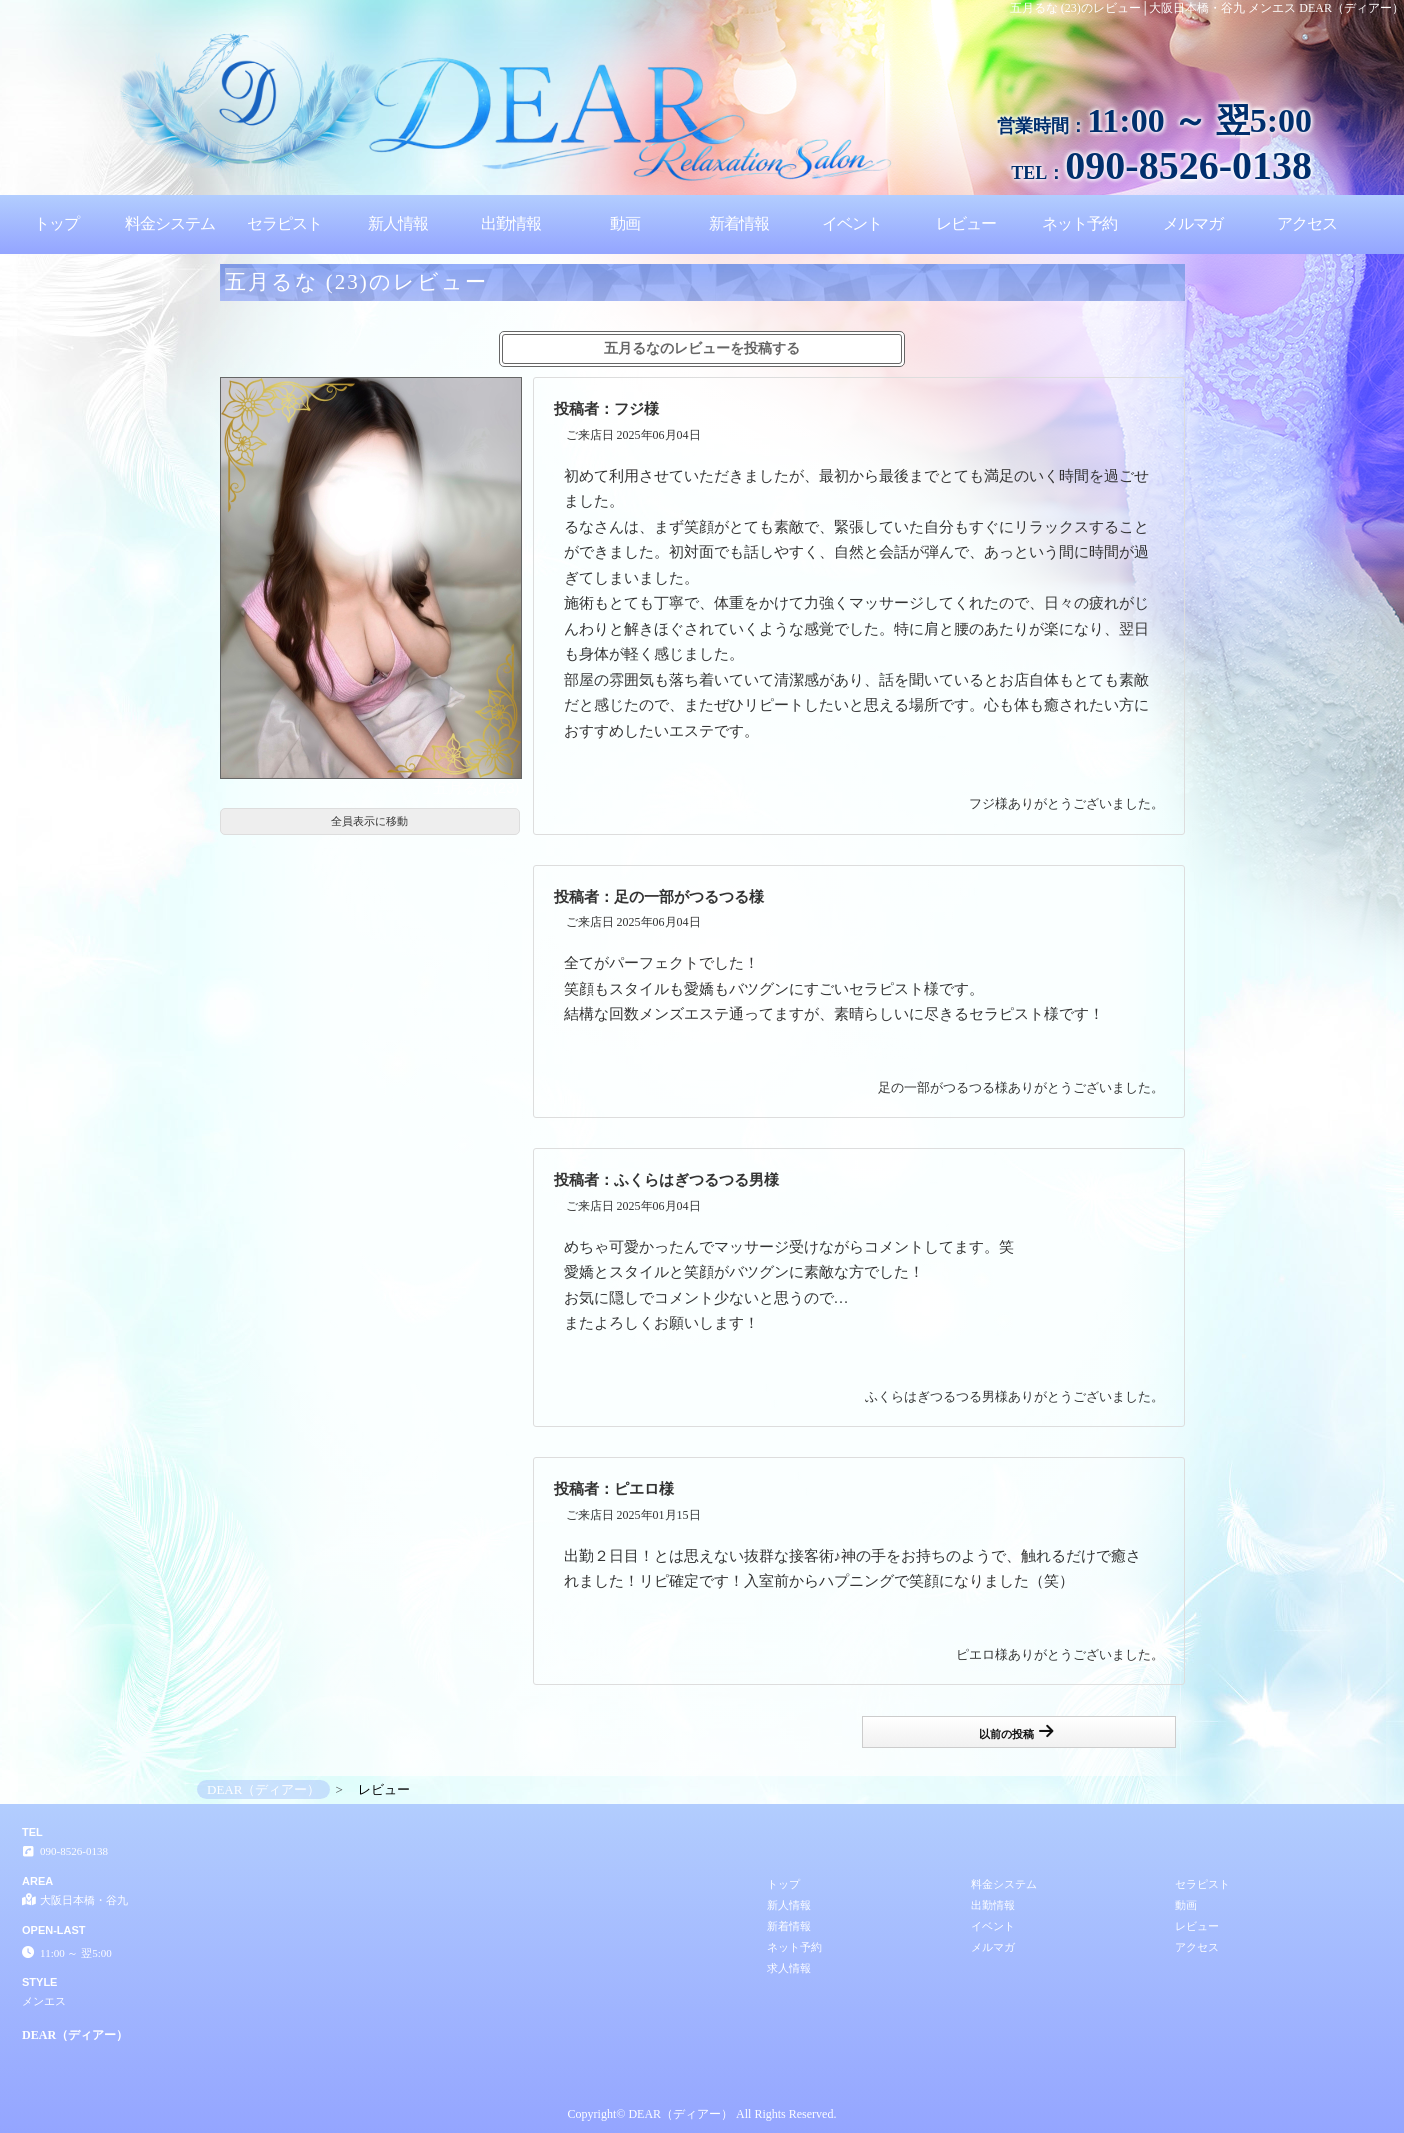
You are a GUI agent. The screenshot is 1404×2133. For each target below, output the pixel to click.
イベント (852, 223)
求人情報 (789, 1968)
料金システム (170, 223)
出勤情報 (511, 223)
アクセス (1307, 223)
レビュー (966, 223)
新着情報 (739, 223)
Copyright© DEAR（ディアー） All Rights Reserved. (702, 2114)
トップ (56, 223)
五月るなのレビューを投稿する (702, 348)
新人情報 (398, 223)
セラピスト (284, 223)
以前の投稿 (1016, 1731)
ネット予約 (1079, 223)
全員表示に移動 (369, 821)
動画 (625, 223)
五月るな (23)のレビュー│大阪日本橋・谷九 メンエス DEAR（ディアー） (1207, 8)
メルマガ (1193, 223)
